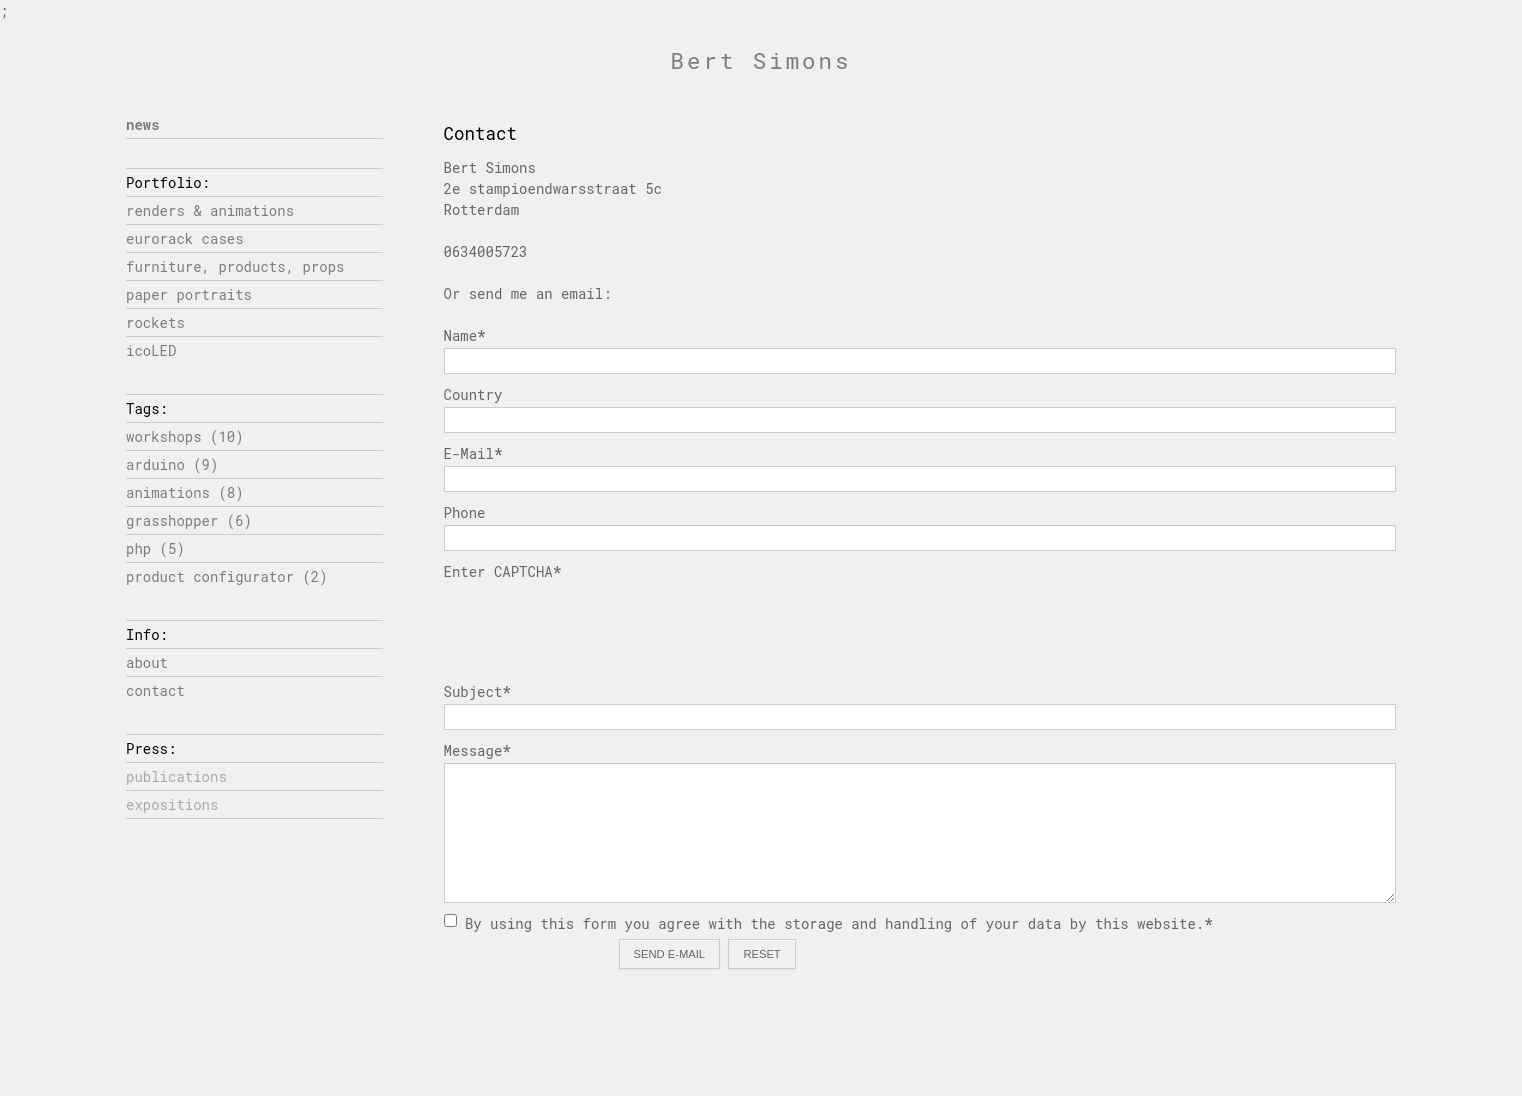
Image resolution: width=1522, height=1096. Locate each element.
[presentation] (596, 623)
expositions (172, 804)
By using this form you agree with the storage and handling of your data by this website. (828, 923)
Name (465, 335)
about (147, 662)
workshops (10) (185, 436)
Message (477, 750)
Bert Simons (761, 60)
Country (473, 394)
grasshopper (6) (189, 520)
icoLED (151, 350)
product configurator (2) (227, 576)
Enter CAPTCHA (503, 571)
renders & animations (210, 210)
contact (155, 690)
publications (176, 776)
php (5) (155, 548)
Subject (477, 691)
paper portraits (189, 294)
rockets (155, 322)
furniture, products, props (235, 266)
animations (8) (185, 492)
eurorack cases (185, 238)
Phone (465, 512)
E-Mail (473, 453)
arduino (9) (172, 464)
